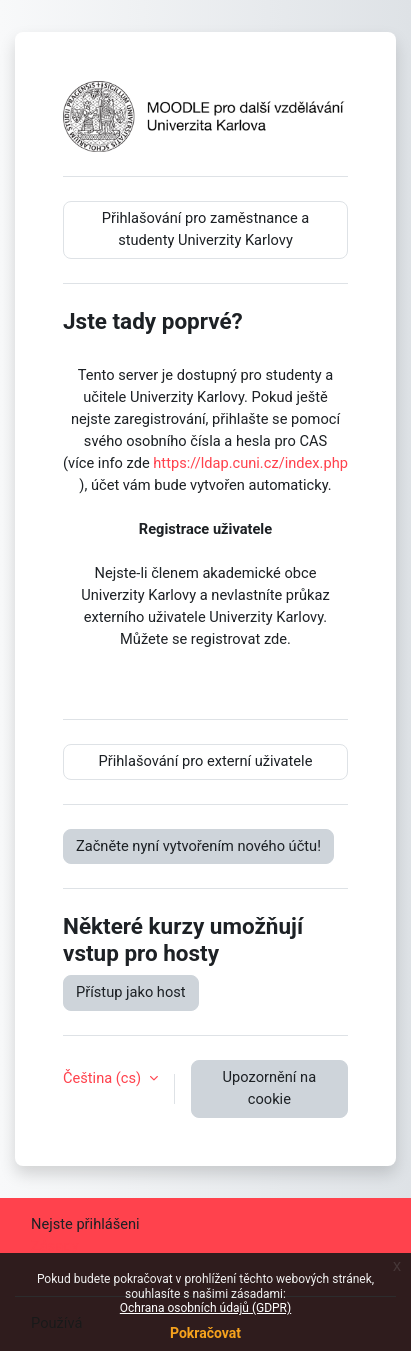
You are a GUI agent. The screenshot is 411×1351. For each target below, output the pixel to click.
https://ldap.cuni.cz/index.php (250, 463)
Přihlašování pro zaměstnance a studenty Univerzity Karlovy (206, 229)
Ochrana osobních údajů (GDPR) (205, 1308)
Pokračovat (205, 1333)
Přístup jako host (131, 992)
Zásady (54, 1246)
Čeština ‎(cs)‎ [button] (104, 1078)
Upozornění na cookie (270, 1088)
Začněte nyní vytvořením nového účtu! (198, 846)
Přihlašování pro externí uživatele (206, 761)
